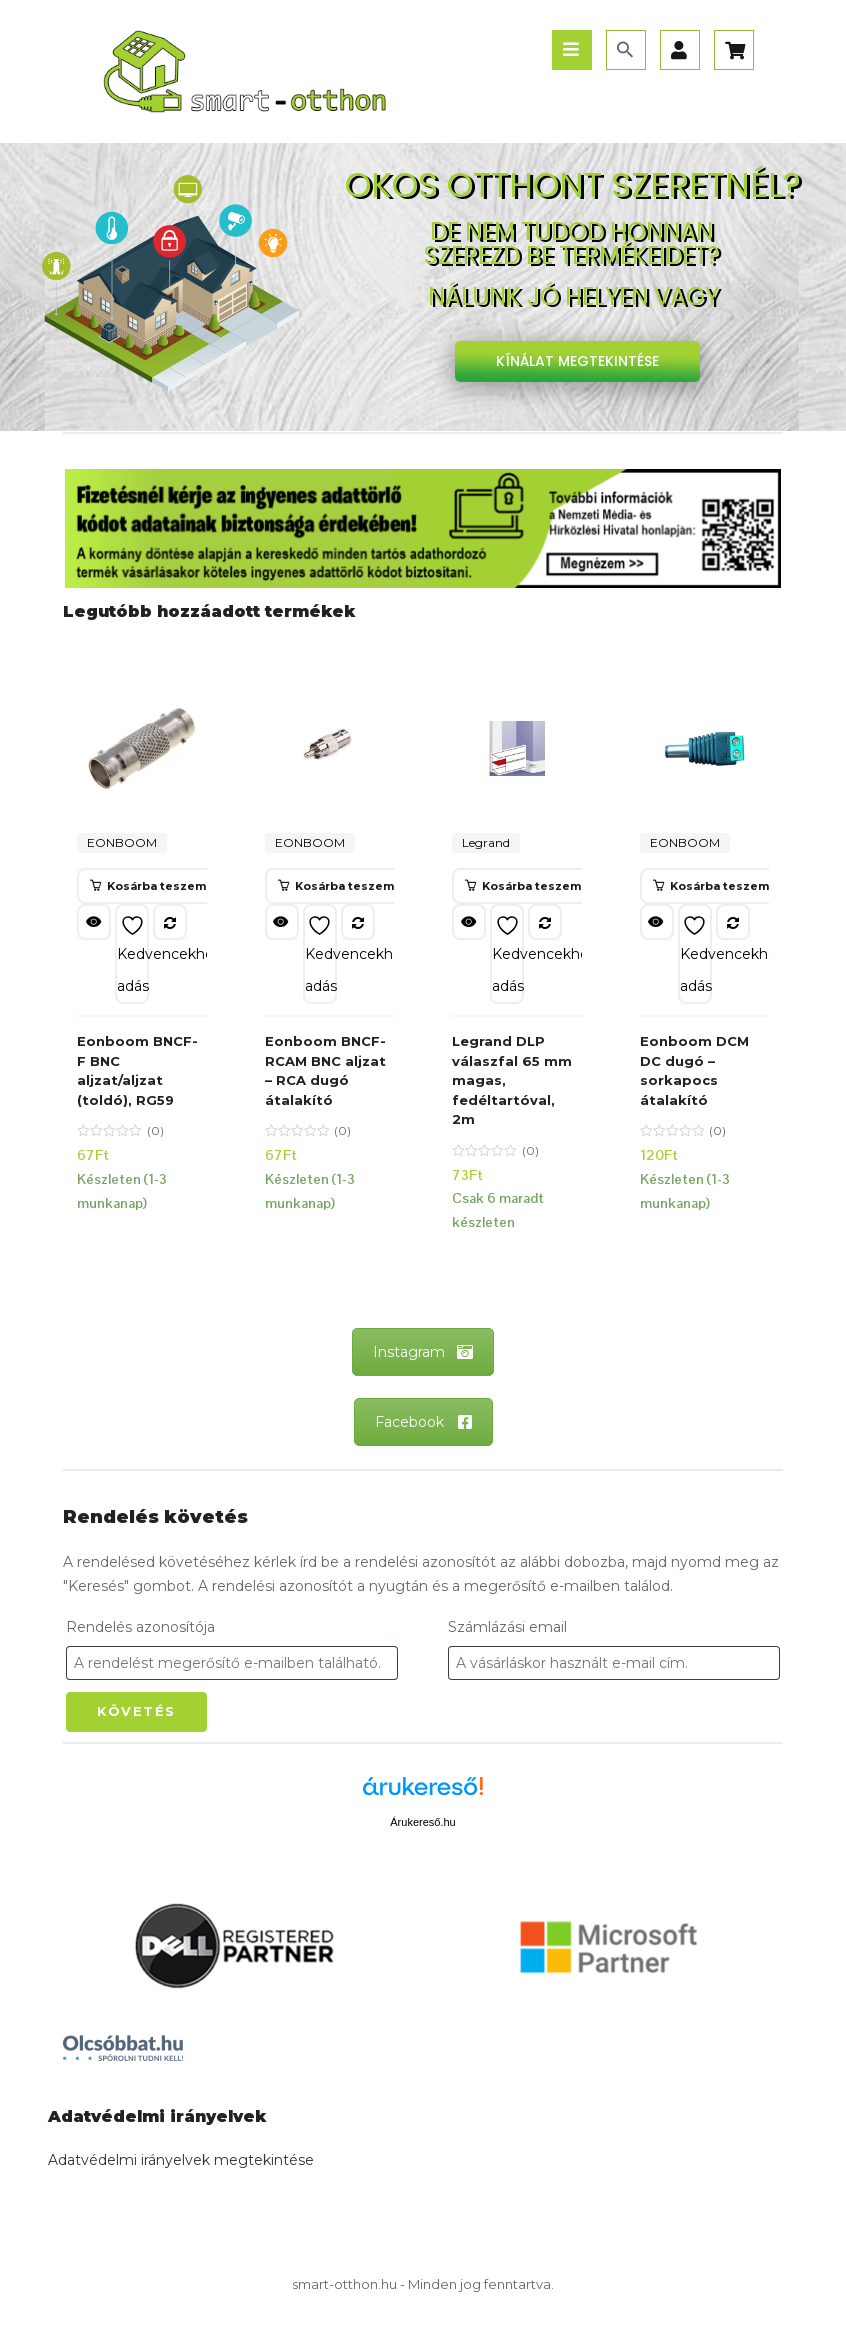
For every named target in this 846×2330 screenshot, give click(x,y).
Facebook (423, 1422)
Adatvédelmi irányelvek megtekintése (181, 2160)
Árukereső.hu (422, 1822)
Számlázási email (507, 1627)
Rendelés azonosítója (140, 1627)
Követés (136, 1711)
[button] (148, 886)
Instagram (423, 1352)
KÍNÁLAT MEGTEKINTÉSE (577, 361)
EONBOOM (122, 842)
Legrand (486, 842)
